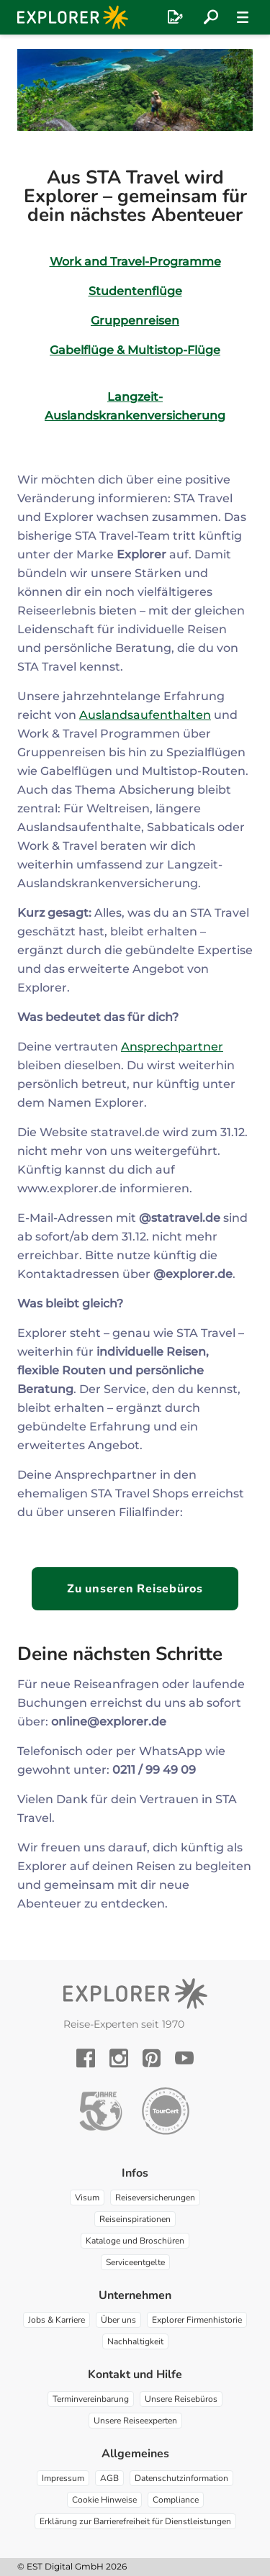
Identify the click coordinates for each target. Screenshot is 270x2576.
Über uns (118, 2320)
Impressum (63, 2478)
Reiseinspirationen (135, 2219)
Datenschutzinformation (181, 2478)
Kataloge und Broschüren (135, 2240)
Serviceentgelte (135, 2262)
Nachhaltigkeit (135, 2341)
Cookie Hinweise (104, 2499)
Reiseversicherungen (155, 2197)
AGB (109, 2478)
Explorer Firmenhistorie (197, 2320)
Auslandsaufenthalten (145, 715)
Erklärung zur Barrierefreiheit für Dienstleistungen (135, 2521)
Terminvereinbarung (91, 2399)
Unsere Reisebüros (181, 2399)
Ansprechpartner (172, 1046)
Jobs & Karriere (56, 2320)
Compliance (176, 2499)
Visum (87, 2197)
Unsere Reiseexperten (135, 2420)
